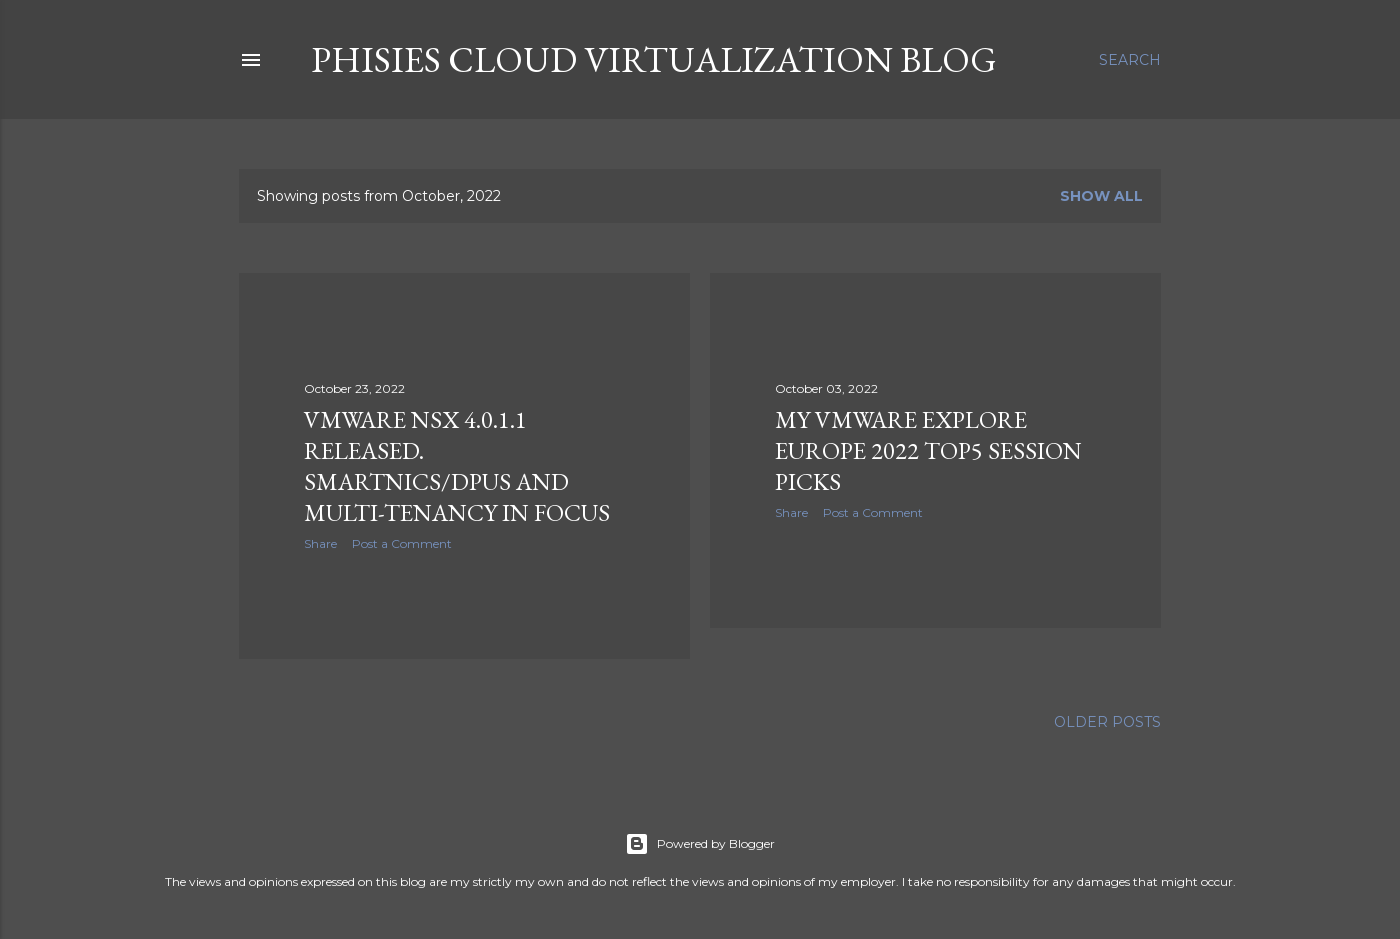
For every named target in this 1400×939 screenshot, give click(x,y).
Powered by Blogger (700, 844)
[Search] (1130, 60)
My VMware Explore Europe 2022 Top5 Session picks (928, 450)
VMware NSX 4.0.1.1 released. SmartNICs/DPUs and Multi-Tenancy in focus (457, 466)
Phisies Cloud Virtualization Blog (654, 59)
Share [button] (320, 543)
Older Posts (1107, 722)
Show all (1101, 196)
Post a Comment (402, 543)
